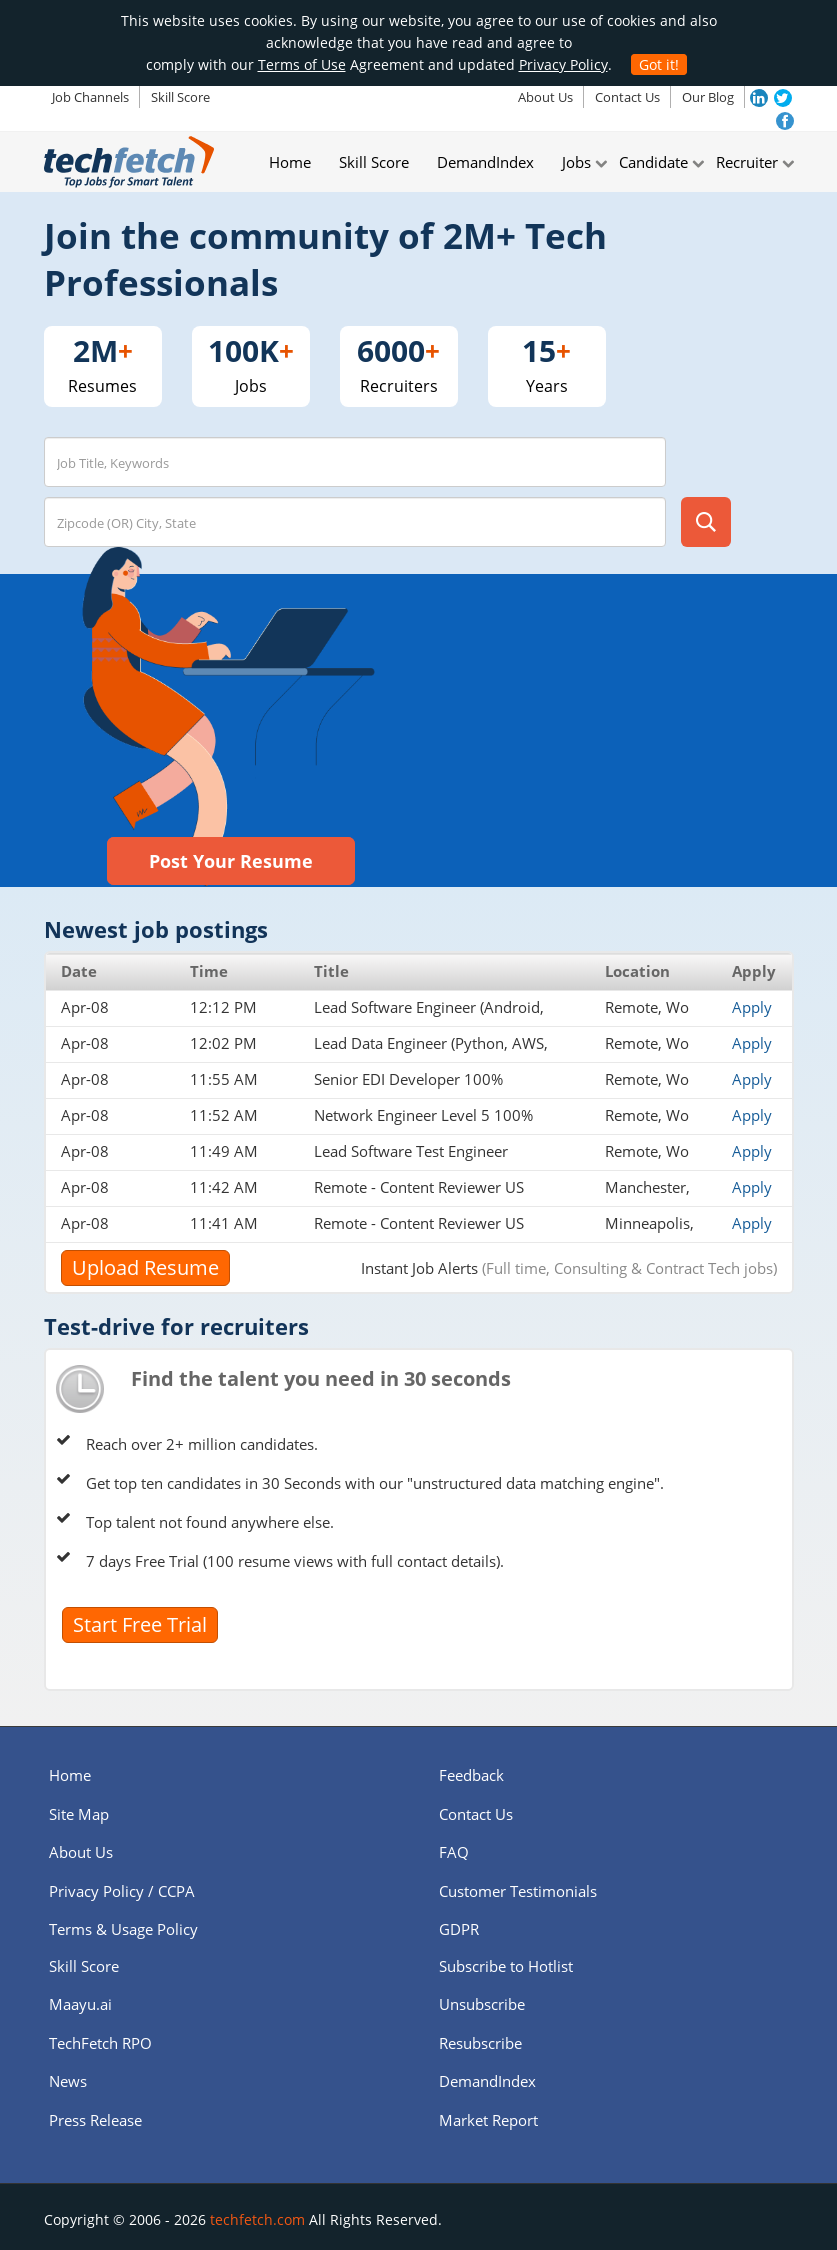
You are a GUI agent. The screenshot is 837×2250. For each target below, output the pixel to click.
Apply (752, 1007)
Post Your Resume (231, 861)
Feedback (471, 1775)
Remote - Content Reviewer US (419, 1187)
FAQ (454, 1852)
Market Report (488, 2120)
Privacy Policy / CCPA (122, 1891)
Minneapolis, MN (649, 1233)
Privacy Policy (563, 64)
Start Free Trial (140, 1624)
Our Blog (708, 97)
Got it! (659, 64)
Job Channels (90, 97)
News (68, 2081)
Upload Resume (145, 1267)
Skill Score (180, 97)
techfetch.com (257, 2219)
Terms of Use (302, 64)
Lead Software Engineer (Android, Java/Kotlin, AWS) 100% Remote (429, 1017)
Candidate (653, 162)
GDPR (459, 1929)
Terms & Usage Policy (123, 1929)
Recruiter (747, 162)
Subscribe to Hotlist (506, 1966)
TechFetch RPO (100, 2043)
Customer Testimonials (518, 1891)
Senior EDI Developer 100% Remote (408, 1089)
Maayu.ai (80, 2004)
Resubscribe (480, 2043)
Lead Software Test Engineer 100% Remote (411, 1161)
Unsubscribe (482, 2004)
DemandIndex (485, 162)
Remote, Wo (647, 1007)
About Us (545, 97)
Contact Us (627, 97)
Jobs (576, 162)
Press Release (95, 2120)
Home (290, 162)
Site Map (79, 1814)
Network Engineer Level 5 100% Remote (423, 1125)
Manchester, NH (647, 1197)
